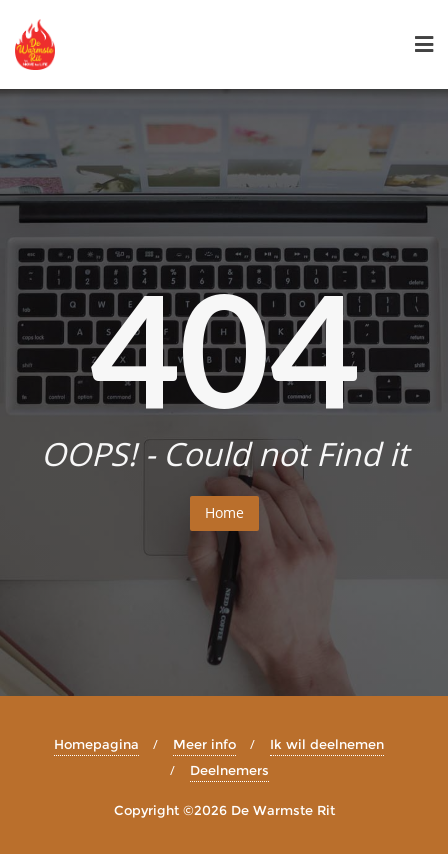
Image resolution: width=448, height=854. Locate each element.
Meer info (204, 744)
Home (224, 512)
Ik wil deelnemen (327, 744)
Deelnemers (229, 770)
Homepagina (96, 744)
